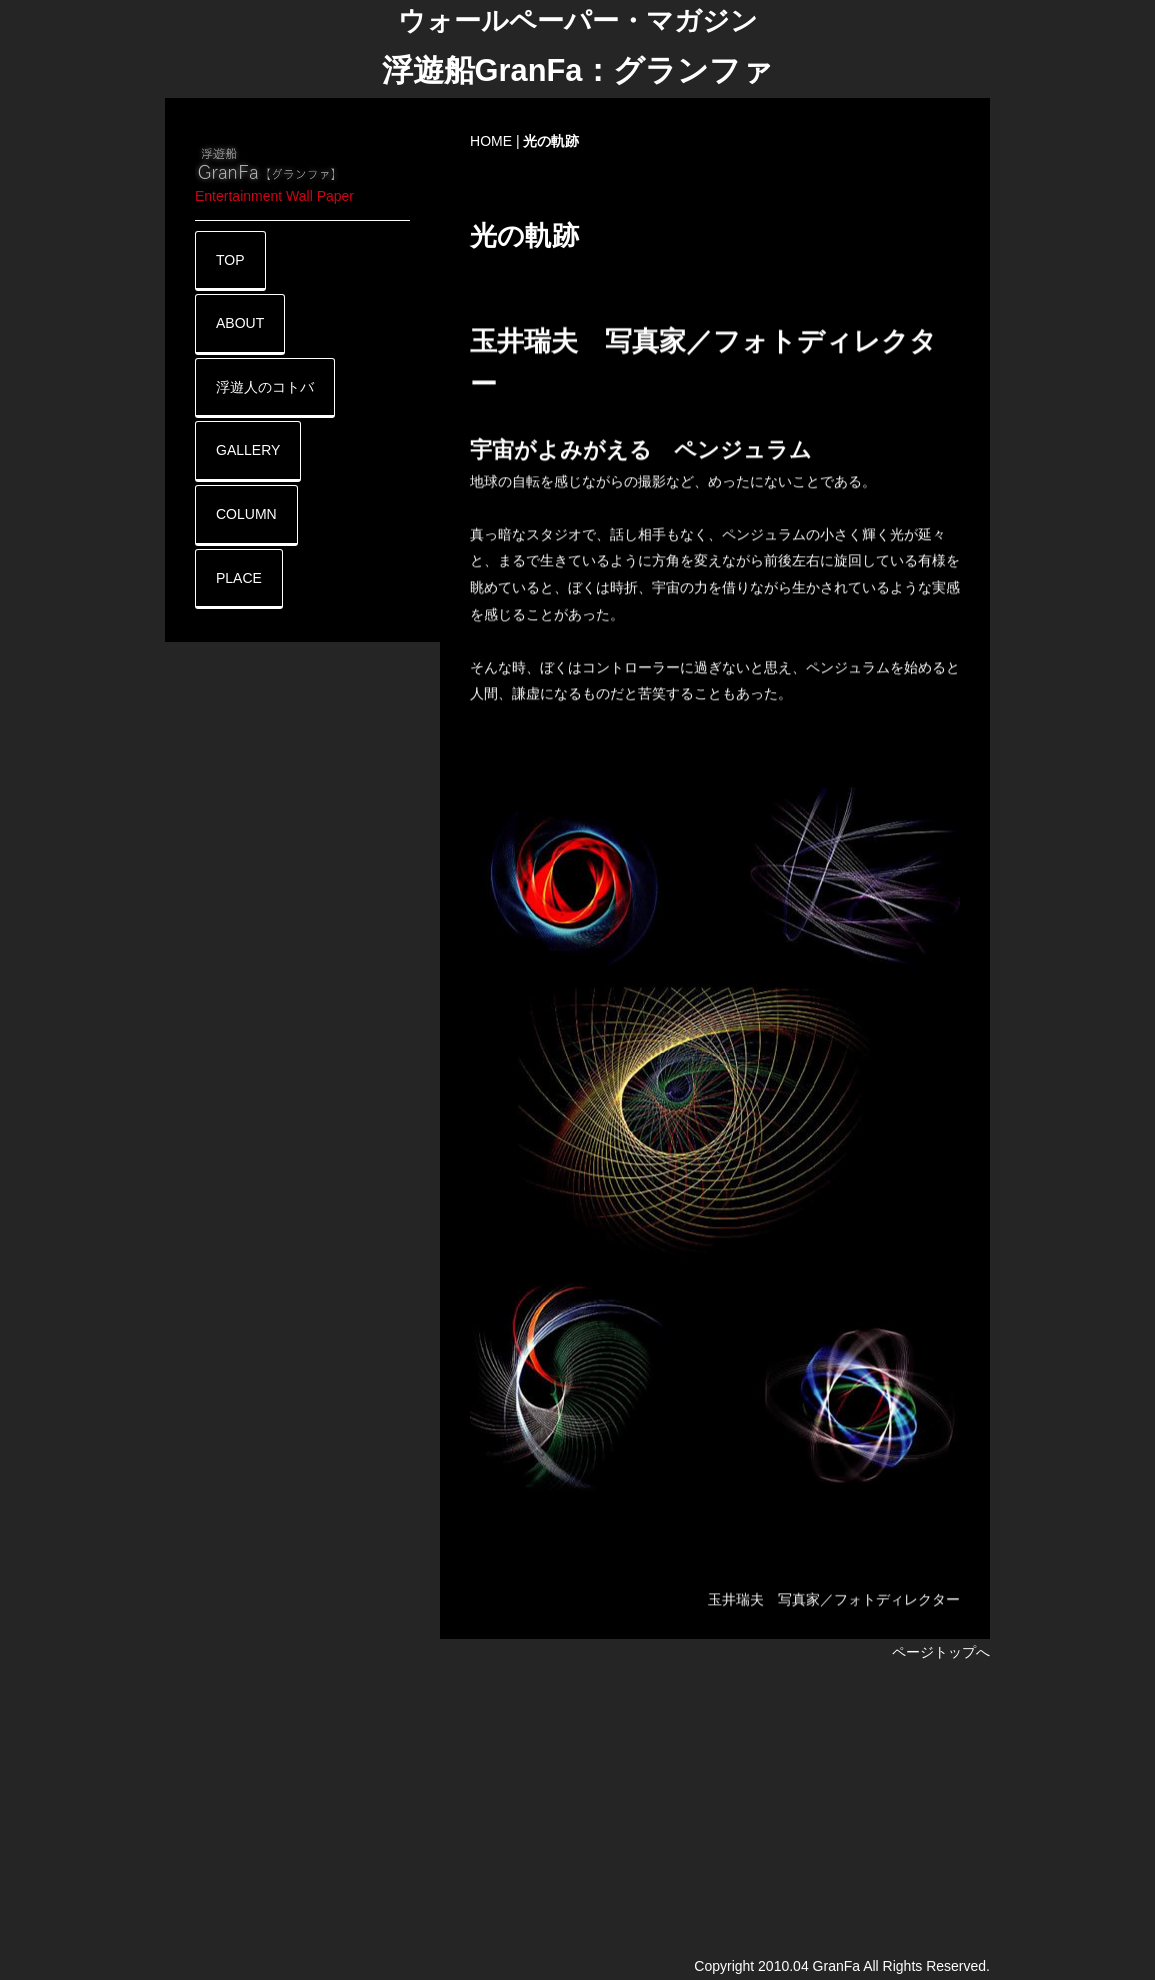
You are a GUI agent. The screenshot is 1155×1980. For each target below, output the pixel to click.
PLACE (239, 578)
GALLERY (248, 450)
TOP (230, 260)
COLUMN (246, 514)
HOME (491, 141)
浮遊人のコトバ (265, 387)
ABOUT (240, 323)
